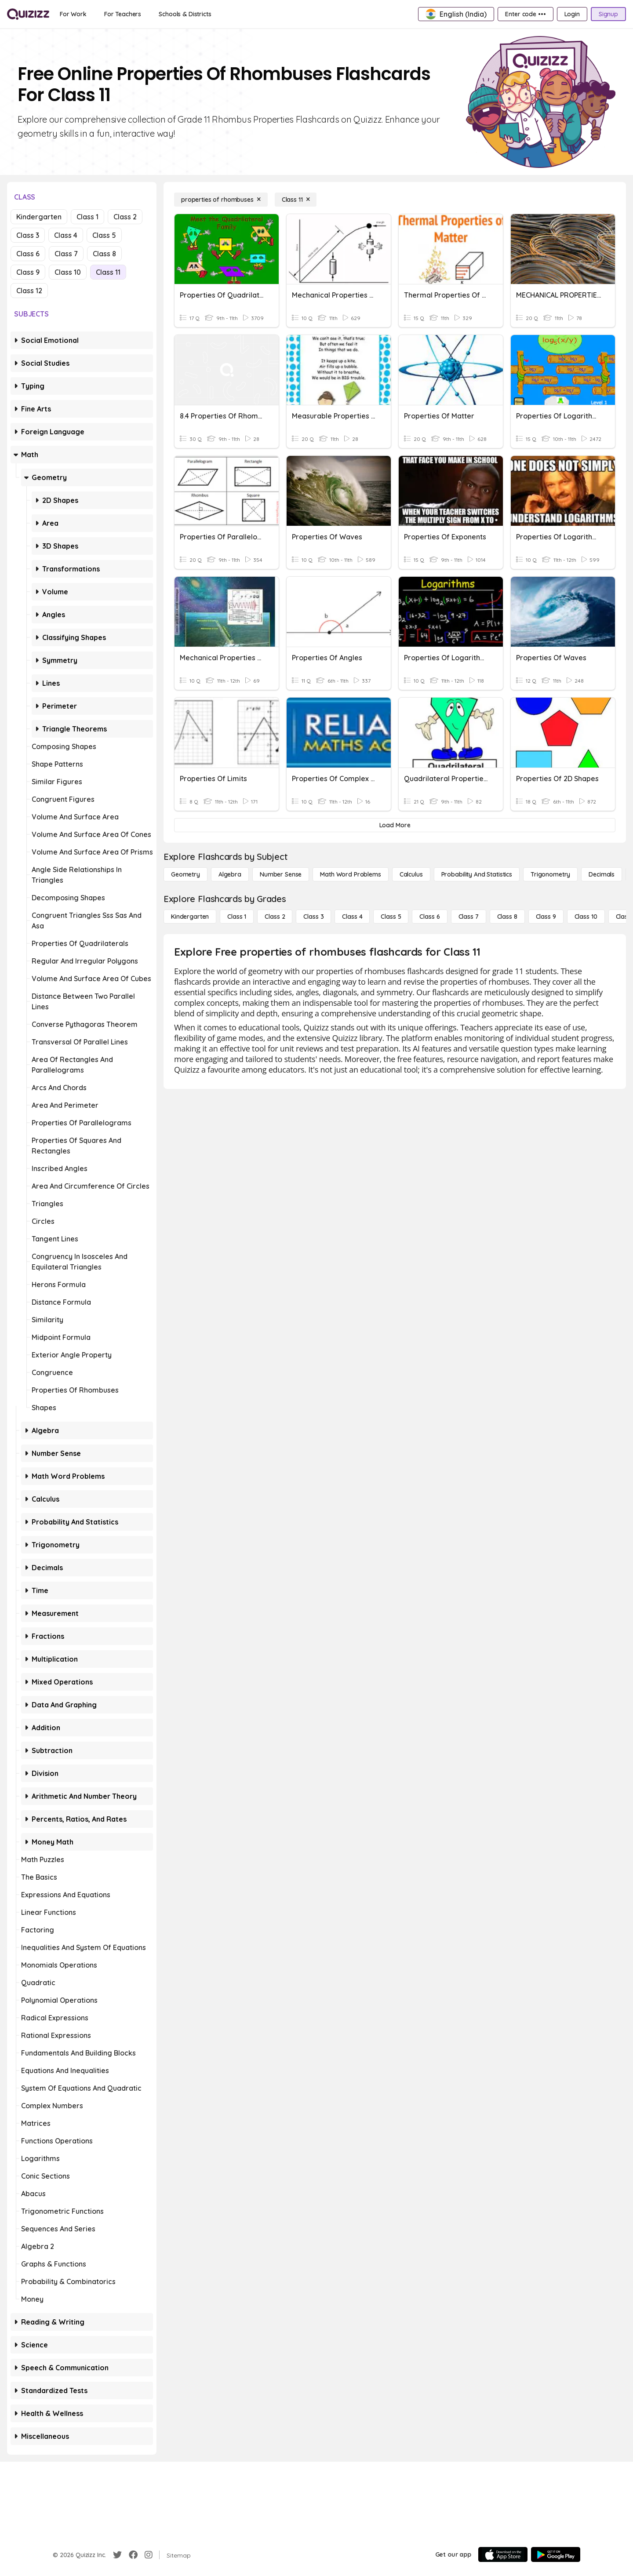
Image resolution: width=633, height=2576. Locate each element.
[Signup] (608, 14)
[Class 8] (507, 917)
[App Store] (503, 2554)
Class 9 (28, 272)
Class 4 (65, 235)
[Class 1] (237, 917)
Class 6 (28, 253)
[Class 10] (586, 917)
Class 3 (27, 235)
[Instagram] (149, 2555)
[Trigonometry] (550, 874)
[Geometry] (185, 874)
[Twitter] (117, 2555)
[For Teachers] (122, 14)
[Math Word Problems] (350, 874)
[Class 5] (390, 917)
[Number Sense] (280, 874)
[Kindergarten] (190, 917)
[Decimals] (601, 874)
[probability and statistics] (477, 874)
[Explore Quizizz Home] (28, 14)
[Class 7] (468, 917)
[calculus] (411, 874)
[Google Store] (555, 2554)
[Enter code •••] (525, 14)
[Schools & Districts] (185, 14)
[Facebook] (133, 2555)
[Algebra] (230, 874)
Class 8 (104, 253)
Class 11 (108, 272)
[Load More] (394, 825)
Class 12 (29, 290)
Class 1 (87, 216)
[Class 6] (429, 917)
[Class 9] (546, 917)
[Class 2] (274, 917)
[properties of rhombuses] (221, 200)
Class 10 (68, 272)
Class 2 (125, 216)
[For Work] (73, 14)
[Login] (572, 14)
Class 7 (66, 253)
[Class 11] (296, 200)
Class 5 (104, 235)
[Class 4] (352, 917)
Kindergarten (39, 216)
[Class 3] (313, 917)
